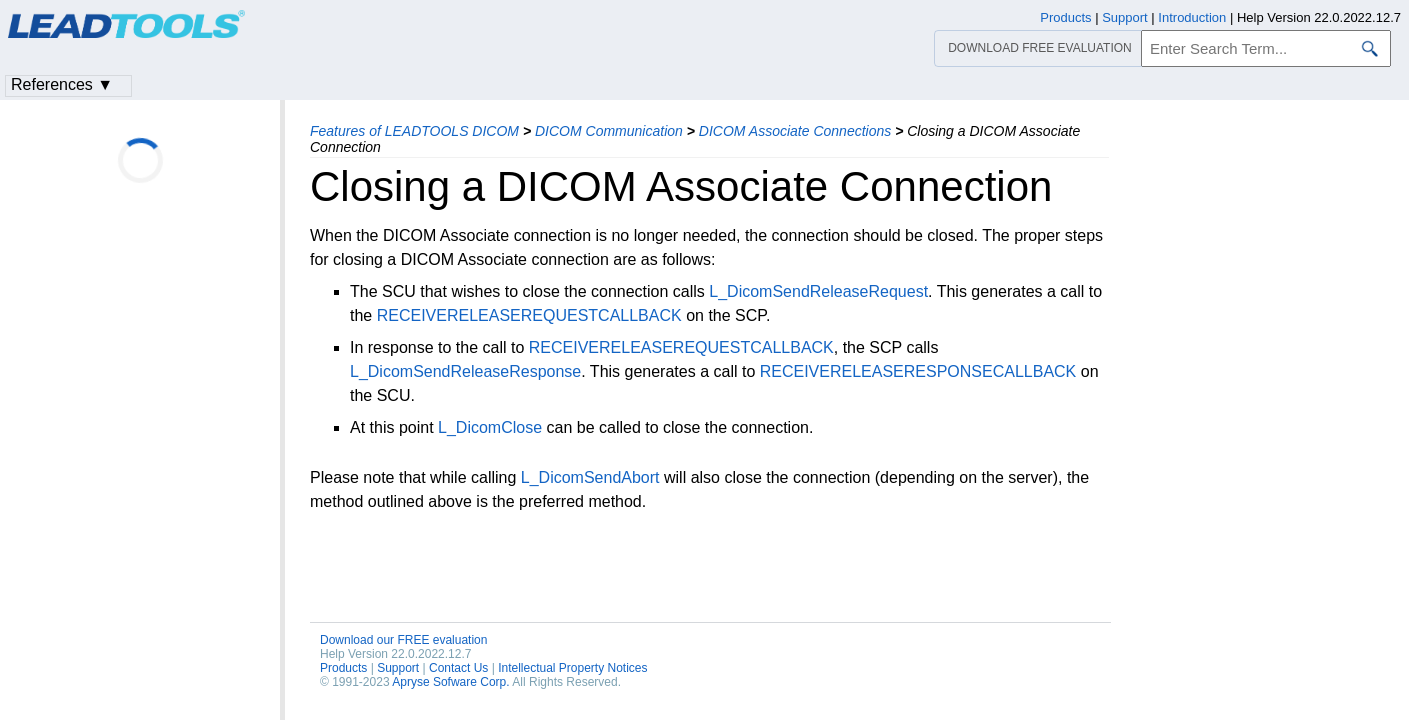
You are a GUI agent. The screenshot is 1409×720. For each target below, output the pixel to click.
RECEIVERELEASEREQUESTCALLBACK (529, 315)
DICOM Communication (609, 131)
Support (398, 668)
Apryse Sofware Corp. (450, 682)
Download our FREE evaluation (403, 640)
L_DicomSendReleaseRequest (818, 291)
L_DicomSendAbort (590, 477)
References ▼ (62, 84)
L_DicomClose (490, 427)
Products (343, 668)
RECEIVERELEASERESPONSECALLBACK (918, 371)
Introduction (1192, 17)
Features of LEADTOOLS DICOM (414, 131)
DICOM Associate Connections (795, 131)
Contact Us (458, 668)
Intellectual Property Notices (572, 668)
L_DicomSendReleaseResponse (465, 371)
